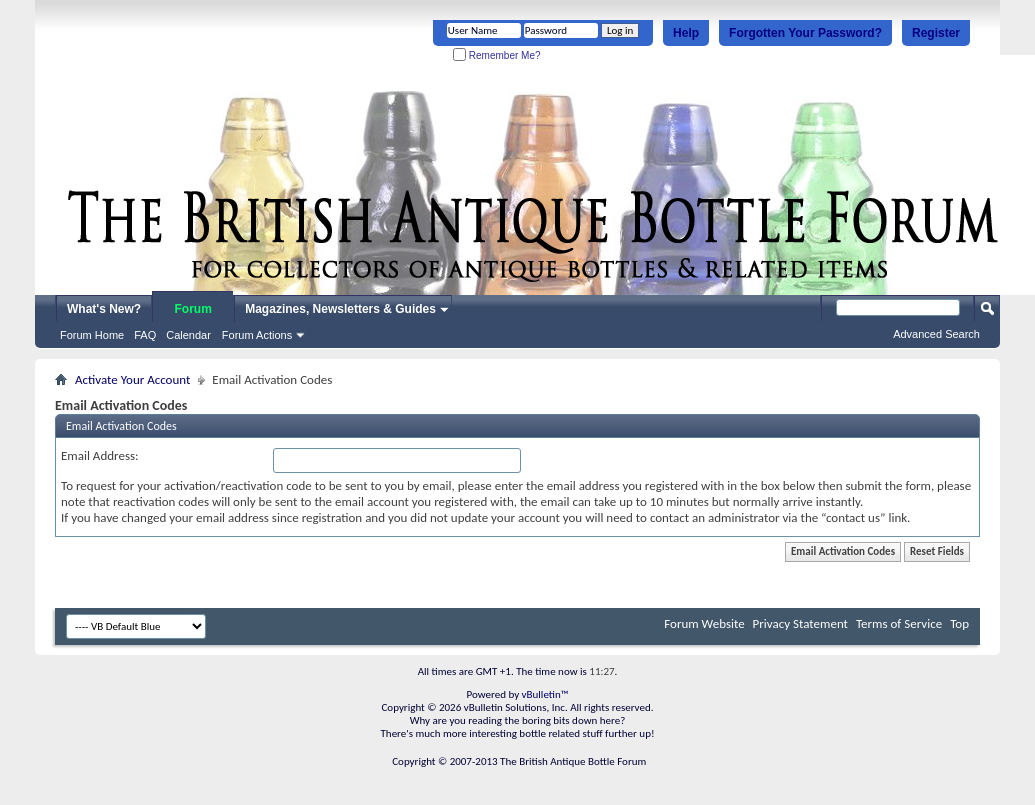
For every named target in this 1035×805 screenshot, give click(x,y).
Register (936, 33)
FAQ (145, 335)
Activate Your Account (132, 379)
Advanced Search (936, 334)
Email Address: (100, 455)
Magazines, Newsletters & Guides (340, 309)
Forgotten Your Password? (805, 33)
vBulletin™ (545, 694)
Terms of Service (899, 623)
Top (959, 623)
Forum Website (704, 623)
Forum (193, 309)
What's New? (104, 309)
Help (686, 33)
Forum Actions (257, 335)
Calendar (188, 335)
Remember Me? (496, 55)
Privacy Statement (800, 623)
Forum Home (92, 335)
